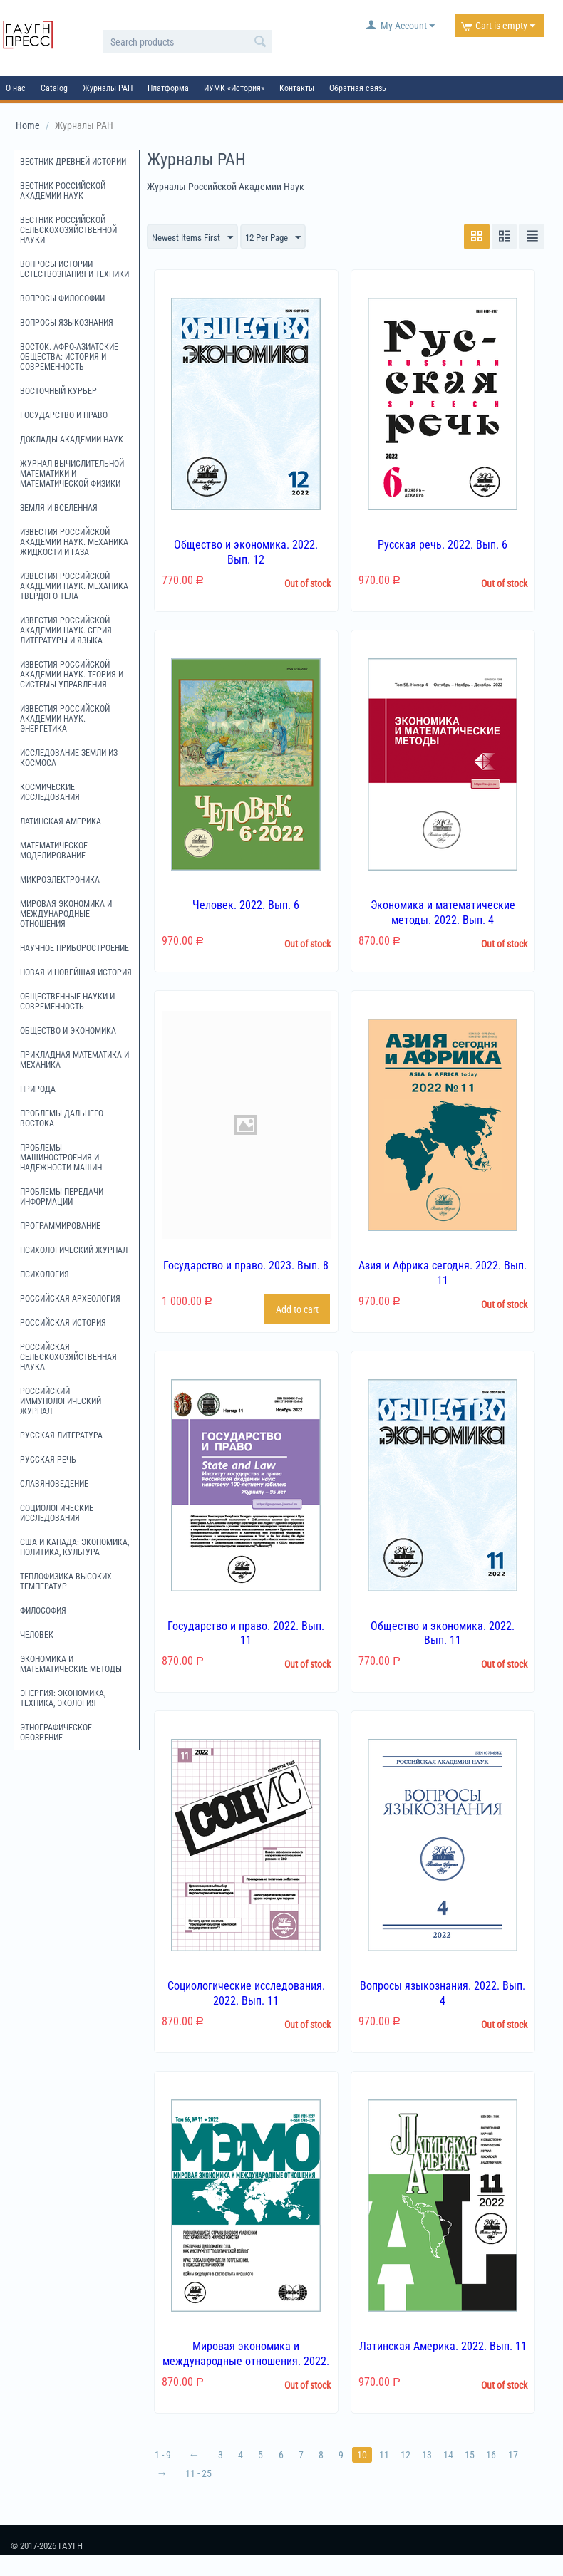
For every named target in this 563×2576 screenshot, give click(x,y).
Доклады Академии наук (71, 440)
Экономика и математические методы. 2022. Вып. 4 (443, 913)
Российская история (63, 1323)
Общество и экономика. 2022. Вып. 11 (443, 1633)
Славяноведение (54, 1484)
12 (411, 2455)
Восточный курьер (58, 391)
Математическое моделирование (54, 851)
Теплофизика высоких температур (66, 1581)
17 (522, 2455)
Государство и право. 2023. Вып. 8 (246, 1266)
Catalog (54, 88)
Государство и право (64, 415)
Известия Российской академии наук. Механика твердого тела (74, 586)
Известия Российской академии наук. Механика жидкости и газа (74, 542)
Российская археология (70, 1299)
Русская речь (48, 1460)
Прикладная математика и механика (74, 1060)
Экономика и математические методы (71, 1664)
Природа (38, 1089)
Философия (43, 1611)
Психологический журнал (74, 1250)
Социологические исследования (56, 1513)
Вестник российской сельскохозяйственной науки (68, 230)
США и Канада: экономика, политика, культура (74, 1547)
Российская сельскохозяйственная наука (68, 1357)
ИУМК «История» (234, 88)
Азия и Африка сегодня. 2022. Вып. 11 (442, 1274)
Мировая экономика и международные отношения (66, 914)
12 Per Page (281, 238)
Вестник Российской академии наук (62, 191)
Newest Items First (195, 238)
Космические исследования (50, 792)
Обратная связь (357, 88)
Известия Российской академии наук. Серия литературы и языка (66, 630)
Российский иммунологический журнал (60, 1401)
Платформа (168, 88)
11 (389, 2455)
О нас (16, 88)
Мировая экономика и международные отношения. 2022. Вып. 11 (245, 2362)
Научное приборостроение (74, 948)
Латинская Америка (60, 821)
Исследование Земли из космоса (69, 758)
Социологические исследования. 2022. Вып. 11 (246, 1994)
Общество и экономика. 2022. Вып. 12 (246, 553)
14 (455, 2455)
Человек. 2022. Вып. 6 (245, 906)
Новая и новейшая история (76, 972)
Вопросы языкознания (66, 323)
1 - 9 (163, 2455)
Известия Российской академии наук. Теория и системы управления (71, 675)
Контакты (296, 88)
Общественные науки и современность (67, 1002)
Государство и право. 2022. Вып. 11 (245, 1633)
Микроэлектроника (60, 880)
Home (28, 125)
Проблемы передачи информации (61, 1197)
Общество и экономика (68, 1031)
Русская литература (61, 1435)
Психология (44, 1274)
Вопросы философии (62, 298)
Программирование (60, 1226)
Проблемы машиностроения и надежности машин (61, 1158)
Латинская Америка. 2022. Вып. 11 (443, 2347)
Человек (36, 1635)
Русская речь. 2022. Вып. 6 (442, 545)
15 (477, 2455)
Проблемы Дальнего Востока (61, 1118)
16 (500, 2455)
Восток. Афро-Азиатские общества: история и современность (69, 357)
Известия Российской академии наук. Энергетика (65, 719)
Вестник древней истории (73, 162)
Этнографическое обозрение (56, 1733)
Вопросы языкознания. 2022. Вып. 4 (442, 1994)
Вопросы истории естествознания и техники (74, 269)
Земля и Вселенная (59, 508)
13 (433, 2455)
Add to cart (298, 1309)
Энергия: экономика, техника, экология (62, 1698)
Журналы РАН (108, 88)
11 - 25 (199, 2474)
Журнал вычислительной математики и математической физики (72, 474)
